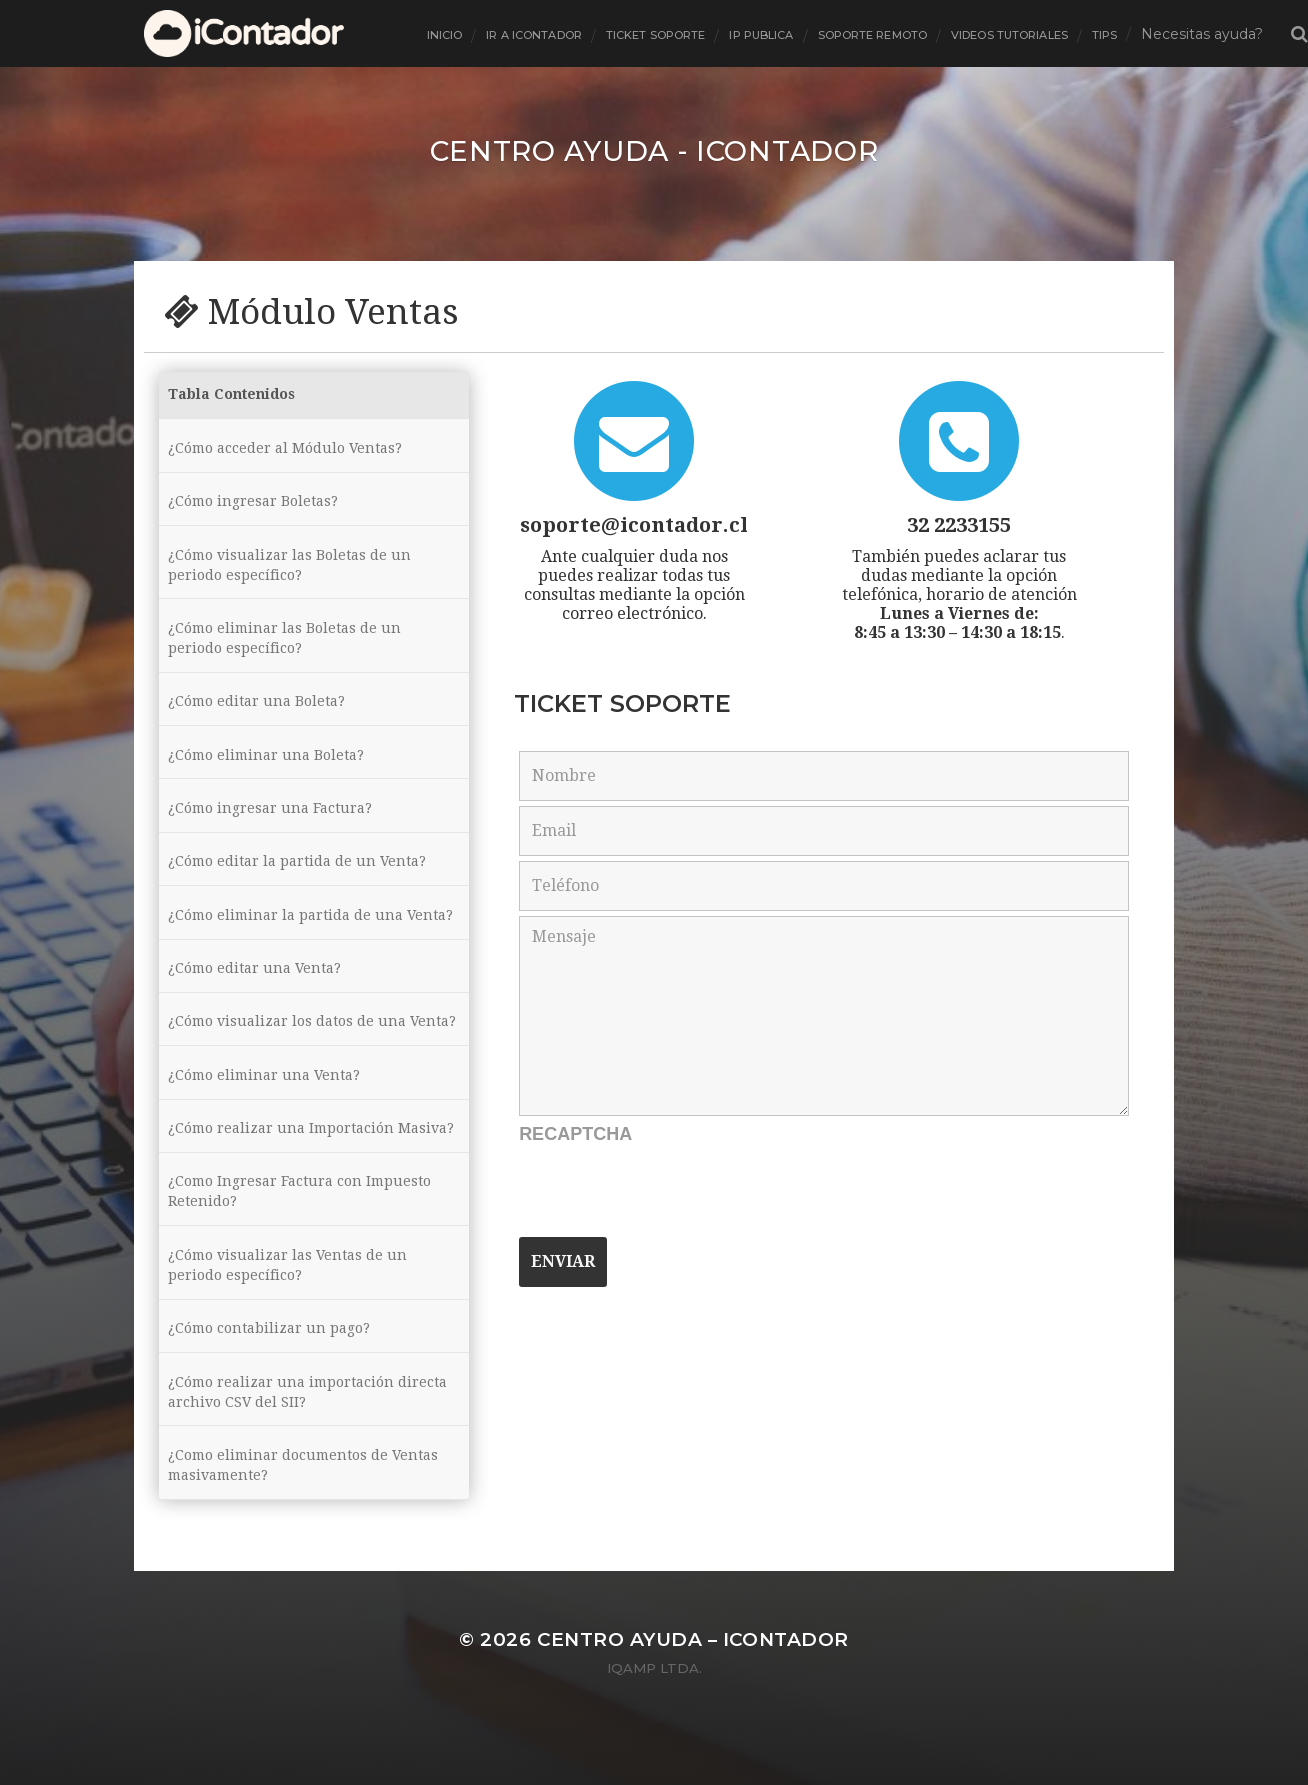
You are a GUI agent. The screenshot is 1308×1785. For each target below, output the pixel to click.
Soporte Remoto (873, 35)
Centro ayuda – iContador (693, 1689)
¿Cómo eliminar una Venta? (264, 1114)
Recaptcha (575, 1133)
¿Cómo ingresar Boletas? (253, 504)
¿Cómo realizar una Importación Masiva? (311, 1169)
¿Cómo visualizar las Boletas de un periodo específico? (289, 569)
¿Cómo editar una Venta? (254, 984)
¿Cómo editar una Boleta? (256, 709)
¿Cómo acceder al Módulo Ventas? (285, 449)
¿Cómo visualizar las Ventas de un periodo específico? (287, 1309)
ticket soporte (656, 35)
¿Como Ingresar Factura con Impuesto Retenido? (299, 1234)
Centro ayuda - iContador (654, 151)
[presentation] (671, 1192)
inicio (445, 35)
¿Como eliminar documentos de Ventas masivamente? (303, 1514)
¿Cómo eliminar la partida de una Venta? (310, 929)
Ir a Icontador (534, 35)
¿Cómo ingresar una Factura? (270, 819)
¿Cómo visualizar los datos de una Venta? (287, 1049)
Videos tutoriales (1009, 35)
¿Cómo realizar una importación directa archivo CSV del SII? (307, 1439)
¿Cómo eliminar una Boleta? (266, 764)
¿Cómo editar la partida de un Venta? (297, 874)
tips (1104, 35)
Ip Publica (761, 35)
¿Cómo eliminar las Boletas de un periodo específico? (284, 644)
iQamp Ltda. (654, 1718)
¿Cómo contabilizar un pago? (269, 1374)
